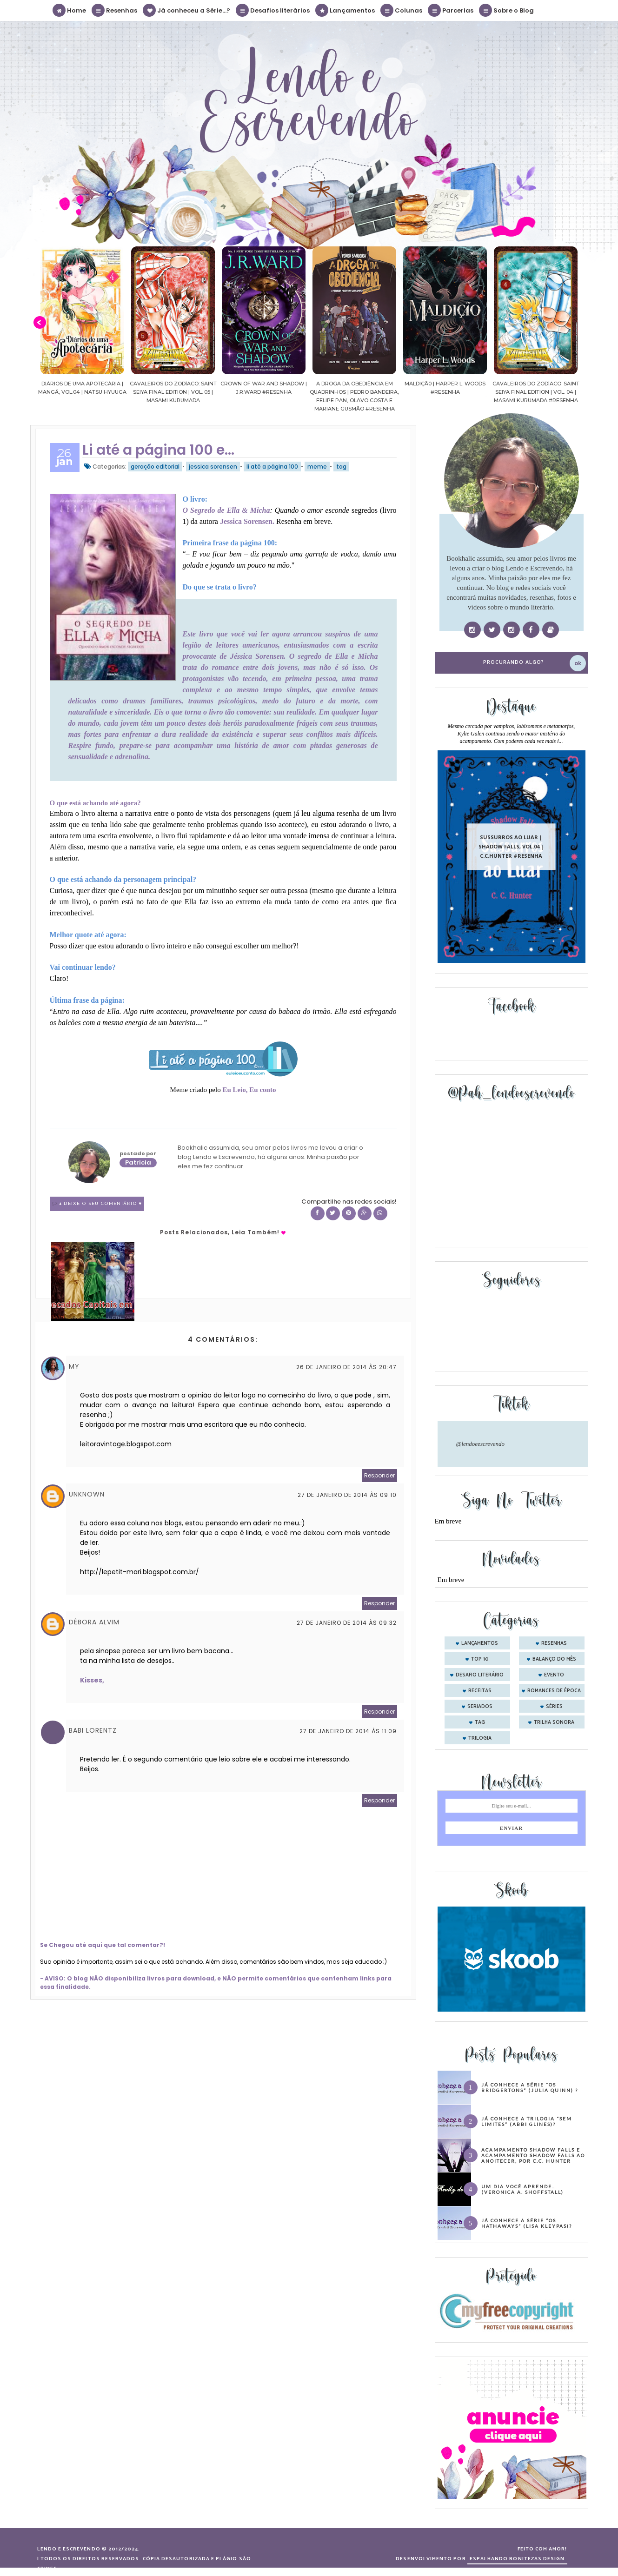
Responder (379, 1475)
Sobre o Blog (507, 10)
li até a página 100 (272, 466)
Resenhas (115, 10)
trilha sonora (554, 1722)
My (74, 1366)
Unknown (87, 1494)
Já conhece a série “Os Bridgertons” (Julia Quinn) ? (529, 2087)
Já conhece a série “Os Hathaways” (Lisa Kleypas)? (526, 2223)
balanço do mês (554, 1659)
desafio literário (480, 1675)
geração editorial (155, 466)
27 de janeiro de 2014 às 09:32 (347, 1623)
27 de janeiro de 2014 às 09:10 (347, 1495)
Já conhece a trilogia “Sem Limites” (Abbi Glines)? (526, 2121)
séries (554, 1706)
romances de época (554, 1691)
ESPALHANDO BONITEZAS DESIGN (517, 2559)
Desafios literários (273, 10)
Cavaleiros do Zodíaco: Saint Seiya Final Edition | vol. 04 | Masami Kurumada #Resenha (568, 392)
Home (69, 10)
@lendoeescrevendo (480, 1443)
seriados (479, 1706)
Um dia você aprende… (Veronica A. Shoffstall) (522, 2189)
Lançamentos (345, 10)
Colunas (401, 10)
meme (317, 466)
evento (554, 1675)
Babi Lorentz (93, 1730)
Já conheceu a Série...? (187, 10)
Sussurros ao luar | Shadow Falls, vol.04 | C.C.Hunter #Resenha (511, 846)
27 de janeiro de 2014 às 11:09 (348, 1731)
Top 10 (480, 1659)
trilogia (480, 1738)
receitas (480, 1691)
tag (341, 466)
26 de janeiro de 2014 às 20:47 (346, 1367)
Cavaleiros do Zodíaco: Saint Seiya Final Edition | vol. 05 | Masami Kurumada (205, 392)
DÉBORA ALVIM (94, 1622)
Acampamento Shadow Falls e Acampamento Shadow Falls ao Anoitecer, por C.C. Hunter (533, 2155)
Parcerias (451, 10)
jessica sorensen (213, 466)
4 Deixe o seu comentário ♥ (100, 1203)
